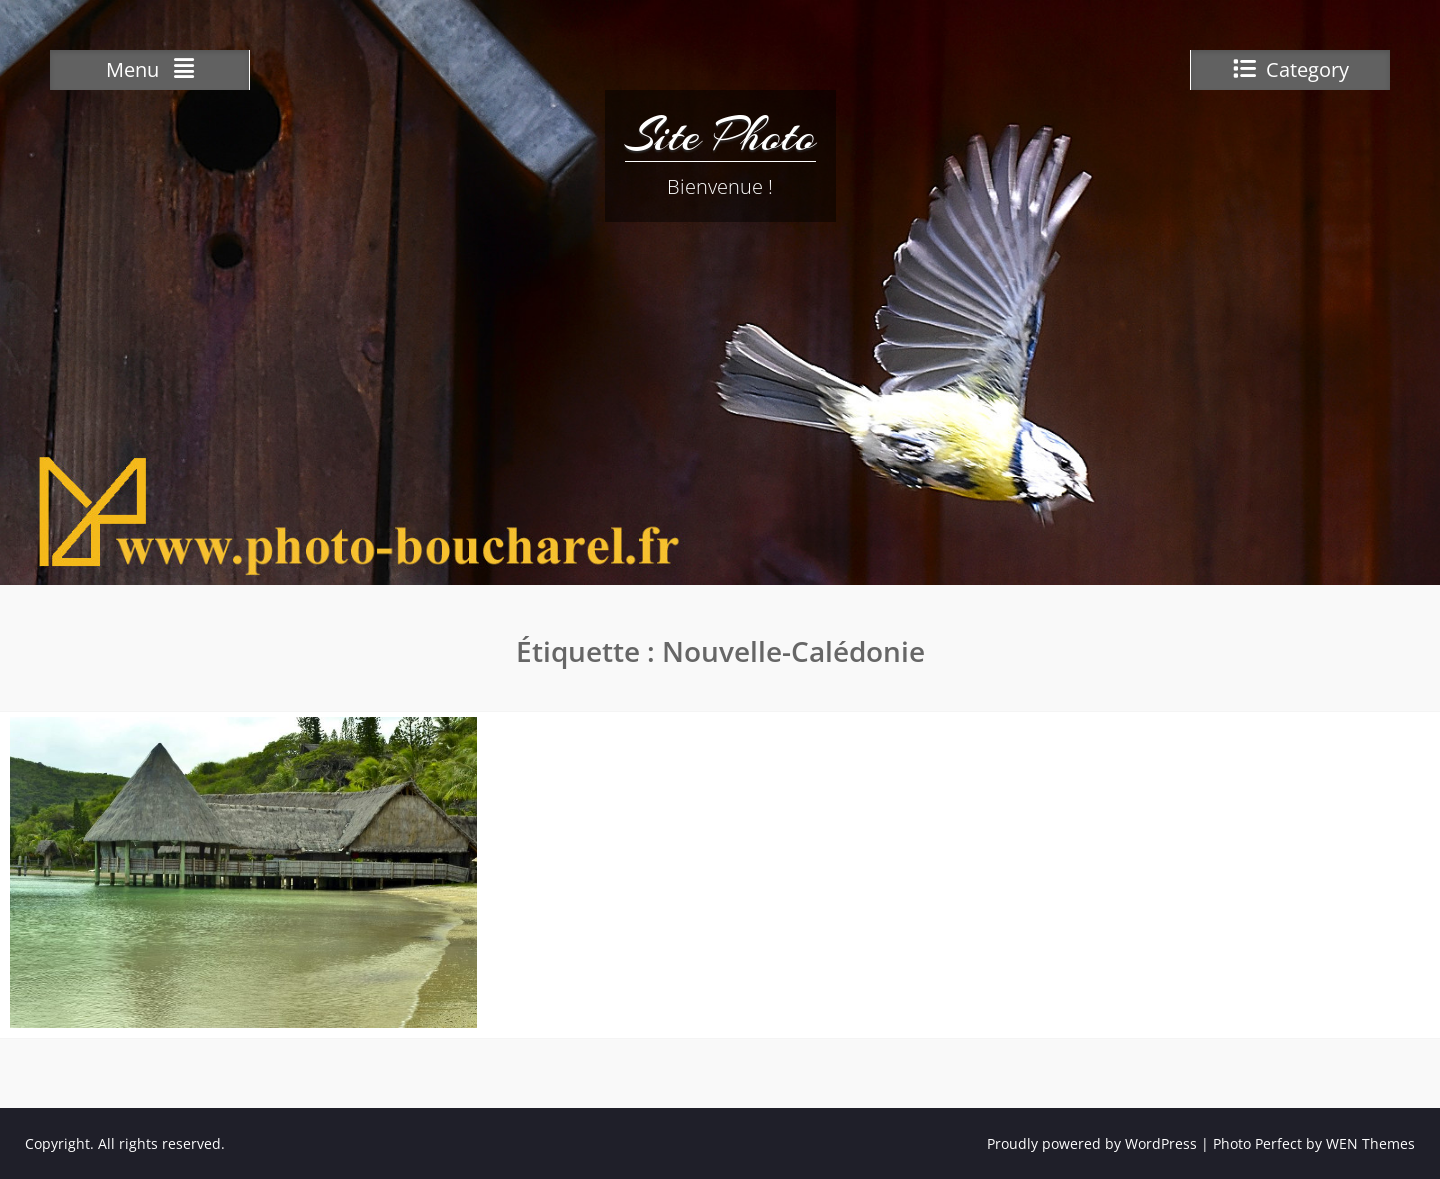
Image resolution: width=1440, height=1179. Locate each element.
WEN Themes (1370, 1143)
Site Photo (720, 135)
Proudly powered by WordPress (1092, 1143)
